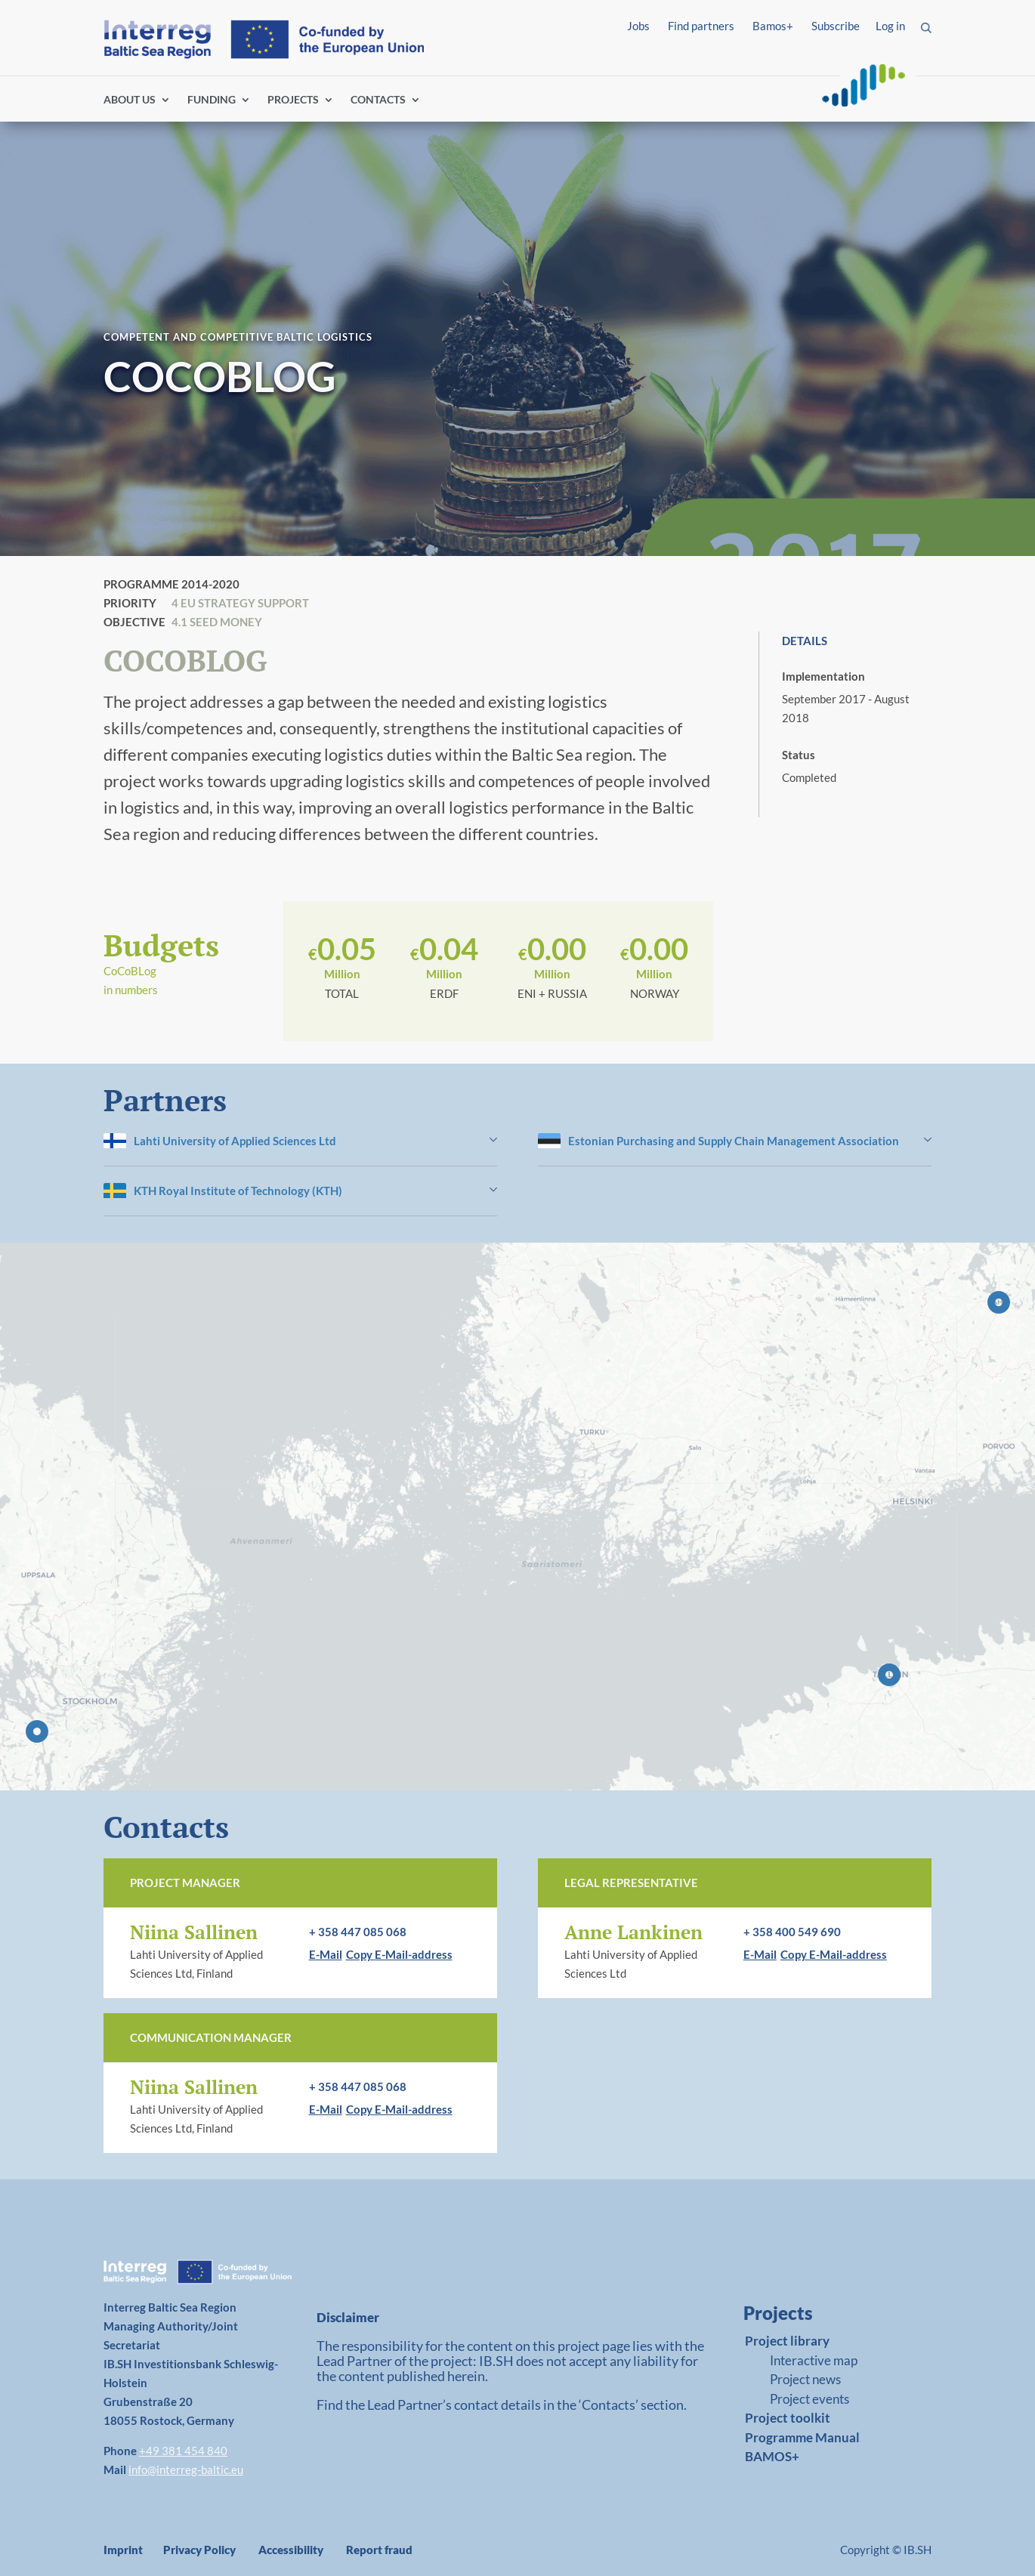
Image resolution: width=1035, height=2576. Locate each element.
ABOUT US (130, 100)
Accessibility (290, 2549)
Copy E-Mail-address (399, 1954)
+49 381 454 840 (183, 2450)
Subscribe (835, 25)
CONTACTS (378, 100)
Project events (809, 2399)
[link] (818, 2317)
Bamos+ (772, 25)
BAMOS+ (772, 2456)
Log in (890, 25)
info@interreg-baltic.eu (185, 2469)
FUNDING (211, 100)
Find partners (701, 25)
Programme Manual (802, 2437)
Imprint (123, 2549)
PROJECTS (293, 100)
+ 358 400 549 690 (792, 1931)
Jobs (638, 25)
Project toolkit (787, 2418)
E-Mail (325, 1954)
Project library (787, 2341)
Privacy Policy (199, 2549)
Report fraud (379, 2549)
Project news (805, 2379)
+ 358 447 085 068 (357, 1931)
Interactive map (813, 2360)
